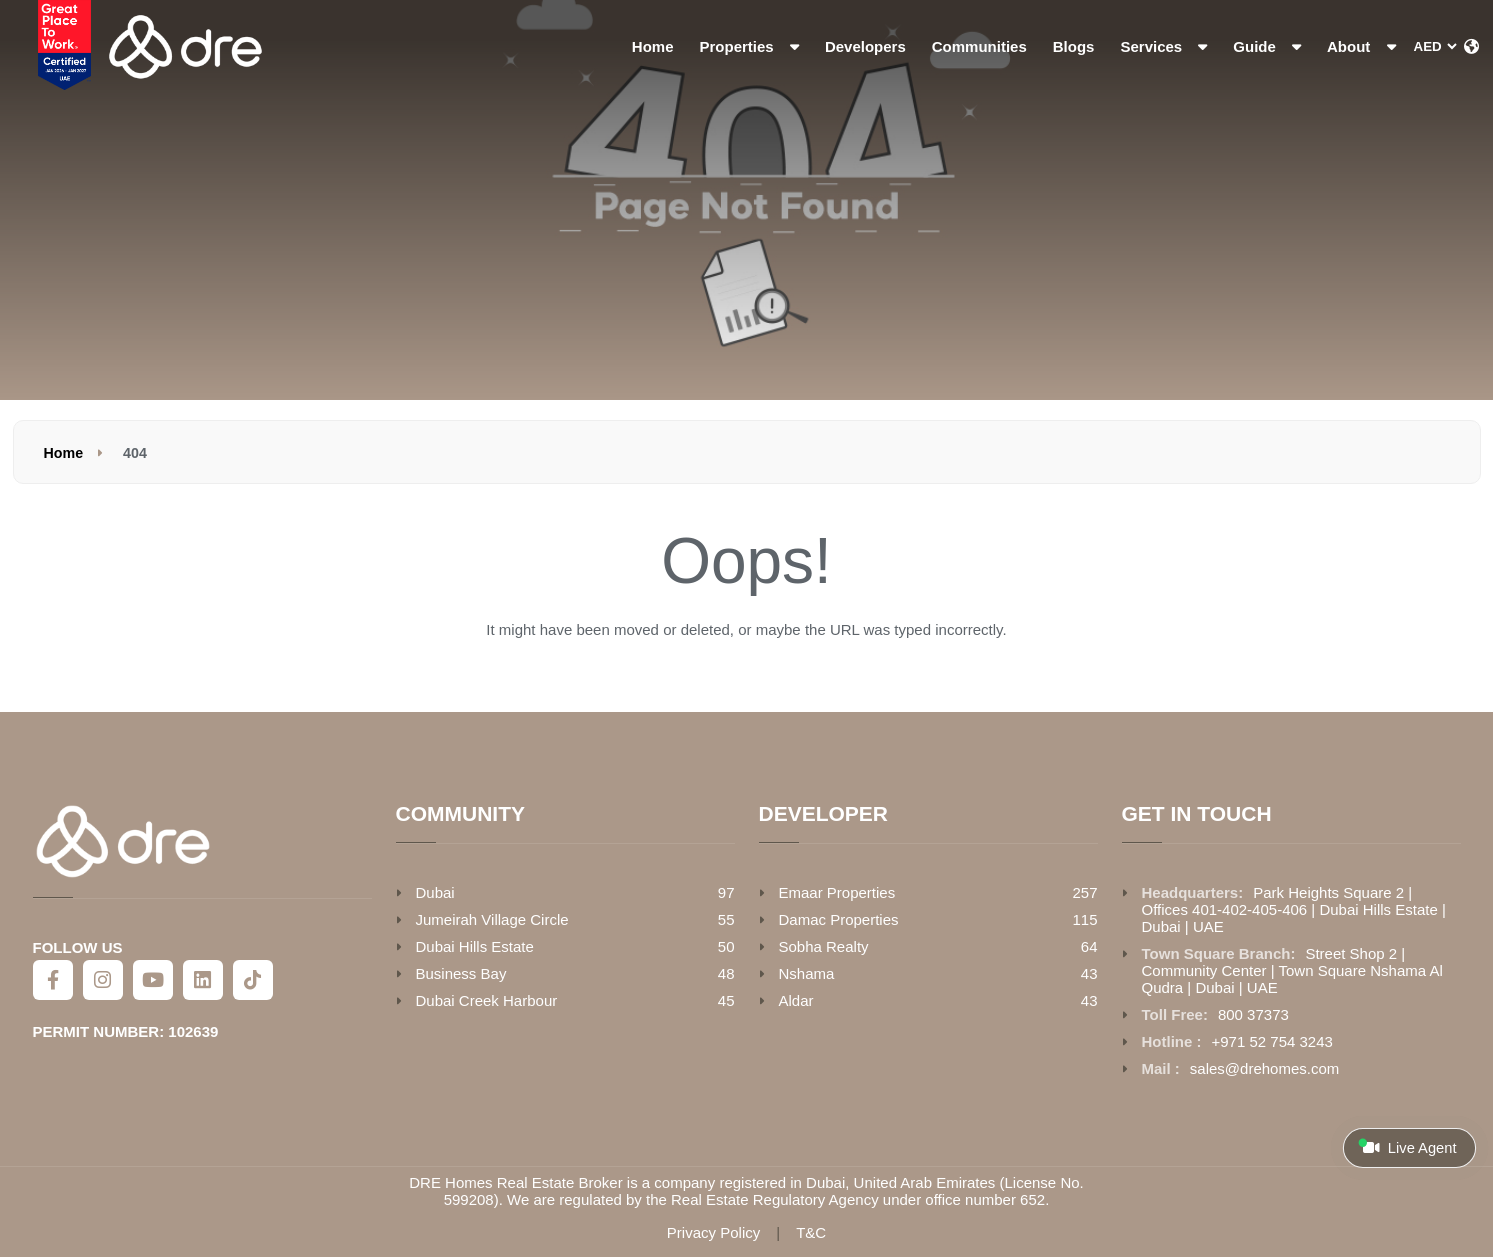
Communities (979, 46)
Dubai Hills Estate (475, 946)
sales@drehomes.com (1264, 1068)
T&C (811, 1232)
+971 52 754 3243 (1272, 1041)
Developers (865, 46)
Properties (749, 46)
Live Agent (1407, 1147)
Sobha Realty (824, 946)
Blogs (1074, 46)
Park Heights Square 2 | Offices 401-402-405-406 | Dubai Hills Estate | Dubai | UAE (1294, 909)
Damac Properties (839, 919)
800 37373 (1253, 1014)
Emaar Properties (837, 892)
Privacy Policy (713, 1232)
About (1361, 46)
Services (1163, 46)
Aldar (796, 1000)
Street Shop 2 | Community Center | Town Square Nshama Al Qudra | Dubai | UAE (1292, 970)
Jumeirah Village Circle (492, 919)
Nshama (807, 973)
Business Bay (461, 973)
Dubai (435, 892)
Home (653, 46)
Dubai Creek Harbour (487, 1000)
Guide (1267, 46)
